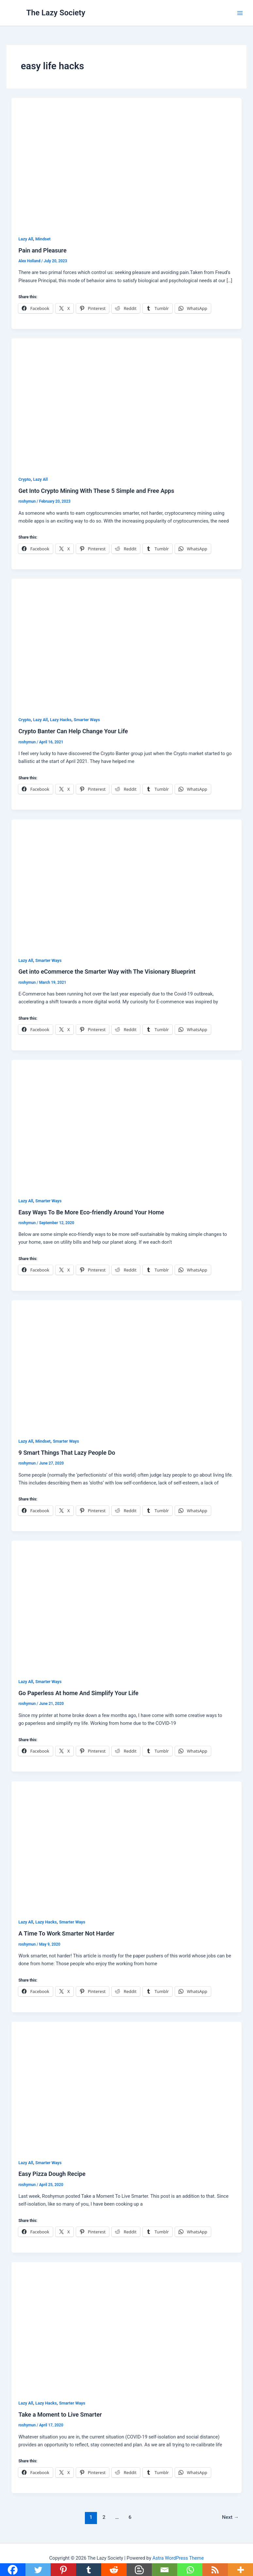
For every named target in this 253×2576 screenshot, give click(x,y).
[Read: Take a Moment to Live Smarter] (126, 2326)
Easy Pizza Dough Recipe (51, 2173)
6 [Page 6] (130, 2517)
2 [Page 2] (104, 2517)
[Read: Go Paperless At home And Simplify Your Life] (126, 1605)
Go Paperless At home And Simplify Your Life (78, 1693)
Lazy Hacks (60, 719)
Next (230, 2517)
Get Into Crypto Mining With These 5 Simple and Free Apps (96, 490)
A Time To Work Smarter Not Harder (66, 1933)
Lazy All (25, 238)
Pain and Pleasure (42, 250)
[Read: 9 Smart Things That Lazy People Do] (126, 1365)
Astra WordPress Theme (178, 2558)
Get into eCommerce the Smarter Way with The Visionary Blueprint (106, 971)
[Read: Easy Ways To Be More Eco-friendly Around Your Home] (126, 1124)
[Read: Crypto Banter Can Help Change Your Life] (126, 643)
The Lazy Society (56, 12)
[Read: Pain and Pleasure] (126, 162)
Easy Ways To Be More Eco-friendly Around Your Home (91, 1212)
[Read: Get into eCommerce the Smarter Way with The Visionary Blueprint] (126, 884)
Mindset (42, 238)
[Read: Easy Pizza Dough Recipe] (126, 2086)
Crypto (24, 479)
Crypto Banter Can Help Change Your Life (73, 731)
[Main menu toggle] (239, 12)
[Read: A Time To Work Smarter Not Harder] (126, 1846)
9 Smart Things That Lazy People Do (66, 1452)
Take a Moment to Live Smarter (60, 2414)
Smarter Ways (87, 719)
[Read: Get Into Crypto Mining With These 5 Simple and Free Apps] (126, 403)
